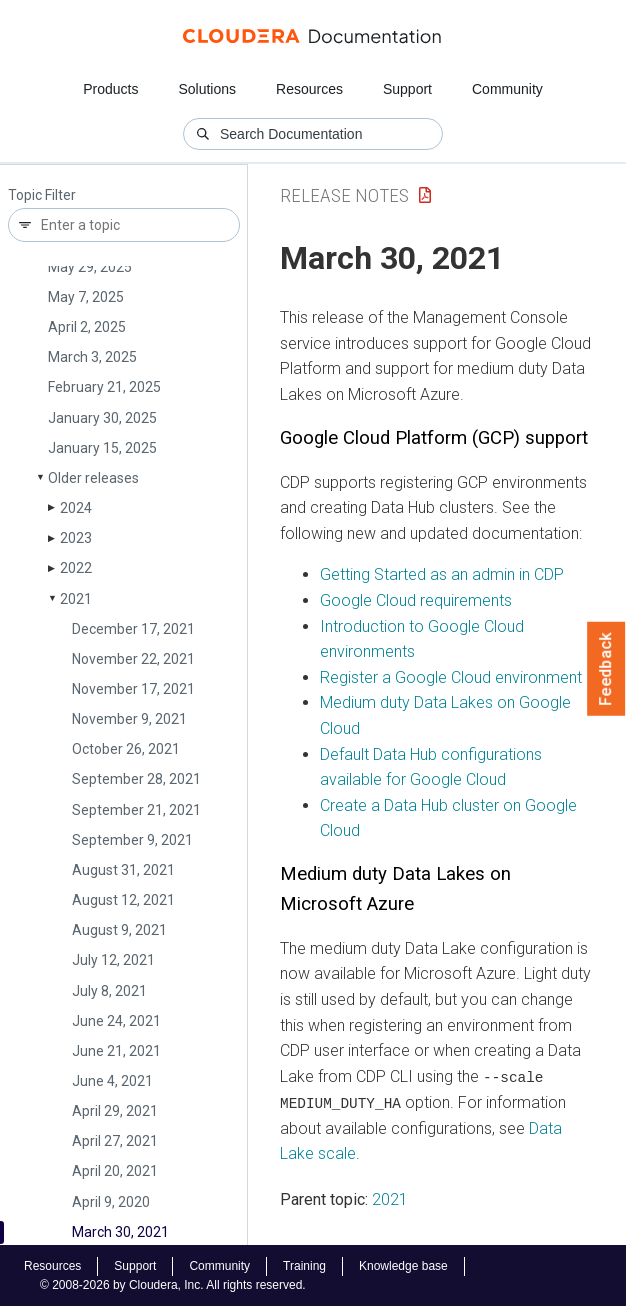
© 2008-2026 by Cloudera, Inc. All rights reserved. (173, 1284)
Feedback (606, 669)
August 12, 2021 (123, 900)
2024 (76, 508)
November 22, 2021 (133, 659)
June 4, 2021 (112, 1081)
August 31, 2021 (123, 870)
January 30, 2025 (102, 418)
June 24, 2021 (116, 1021)
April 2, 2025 (87, 327)
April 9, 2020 (111, 1202)
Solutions (207, 89)
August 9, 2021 (119, 930)
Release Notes (344, 195)
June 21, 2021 (116, 1051)
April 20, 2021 (115, 1171)
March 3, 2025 (92, 357)
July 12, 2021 (113, 960)
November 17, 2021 (133, 689)
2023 (76, 538)
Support (407, 89)
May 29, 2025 (90, 267)
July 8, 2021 (109, 991)
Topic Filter (42, 195)
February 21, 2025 (104, 387)
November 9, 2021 (129, 719)
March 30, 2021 (120, 1232)
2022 (76, 568)
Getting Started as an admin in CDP (442, 574)
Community (507, 89)
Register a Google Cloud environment (451, 677)
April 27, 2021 (115, 1141)
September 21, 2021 (136, 810)
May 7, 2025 (86, 297)
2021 (76, 599)
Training (304, 1265)
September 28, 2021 (136, 779)
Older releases (93, 478)
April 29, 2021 (115, 1111)
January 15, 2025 (102, 448)
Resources (309, 89)
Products (110, 89)
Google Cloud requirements (416, 600)
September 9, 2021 (132, 840)
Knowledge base (403, 1265)
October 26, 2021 (126, 749)
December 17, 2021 (133, 629)
